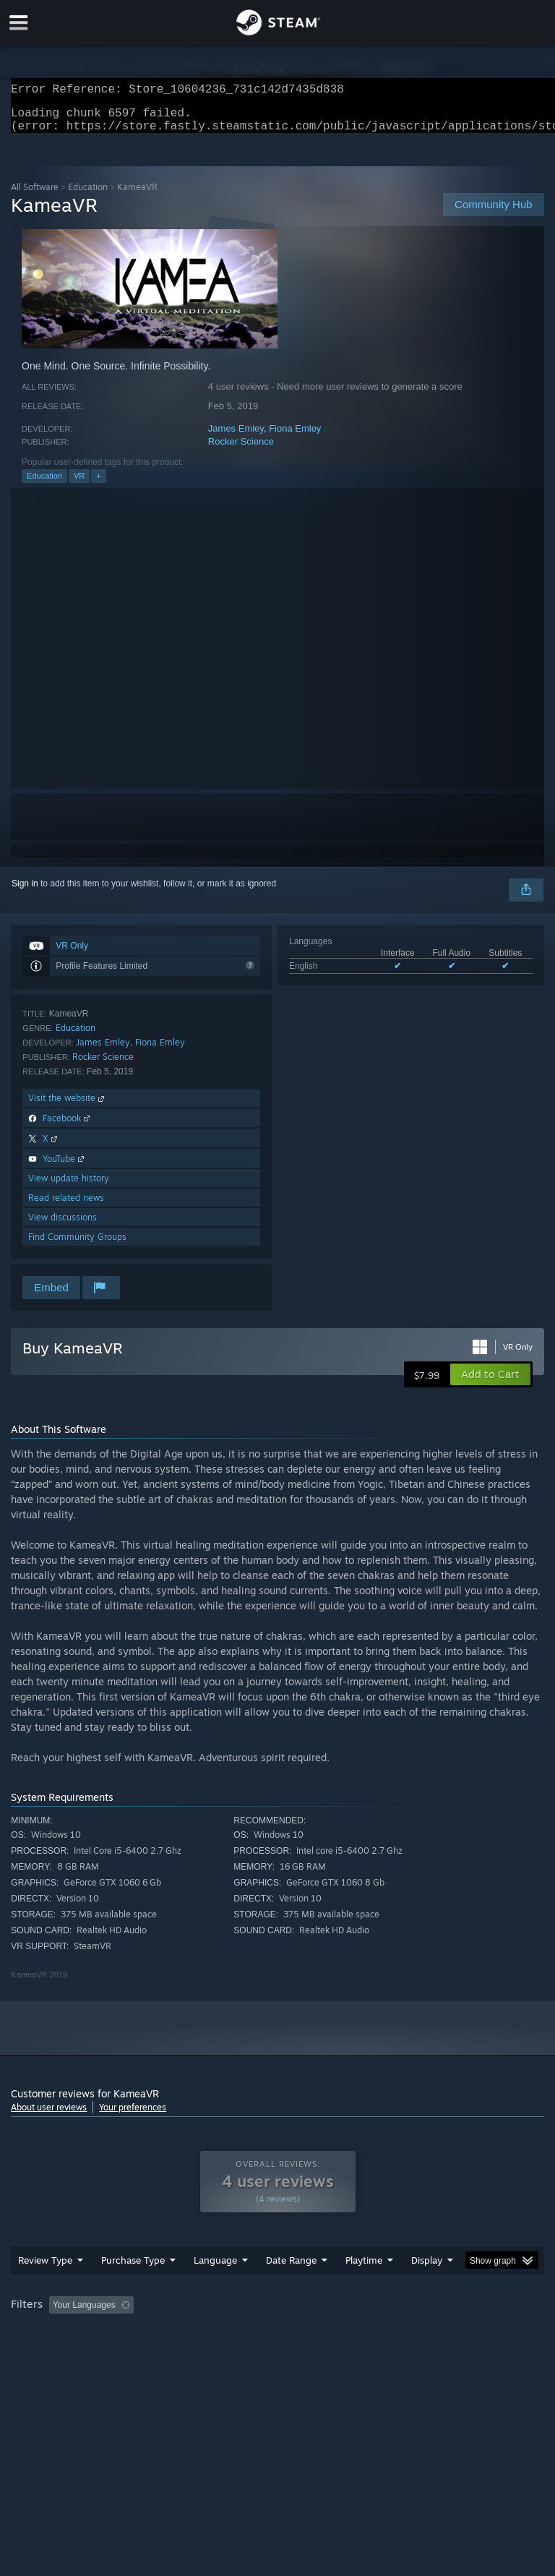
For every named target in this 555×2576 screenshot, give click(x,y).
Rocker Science (241, 450)
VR (79, 484)
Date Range (291, 2289)
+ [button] (98, 484)
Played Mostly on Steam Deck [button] (445, 2334)
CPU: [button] (124, 2353)
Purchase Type (133, 2289)
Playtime (363, 2289)
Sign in (25, 892)
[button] (490, 1383)
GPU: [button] (173, 2353)
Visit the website (67, 1106)
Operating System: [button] (50, 2353)
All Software (35, 195)
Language (215, 2289)
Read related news (66, 1206)
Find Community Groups (77, 1245)
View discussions (62, 1225)
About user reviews (49, 2115)
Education (88, 195)
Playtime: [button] (341, 2334)
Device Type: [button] (237, 2353)
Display (426, 2289)
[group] (277, 2343)
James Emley (236, 437)
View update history (68, 1186)
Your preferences (132, 2115)
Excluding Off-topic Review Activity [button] (229, 2334)
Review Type (45, 2289)
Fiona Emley (295, 437)
